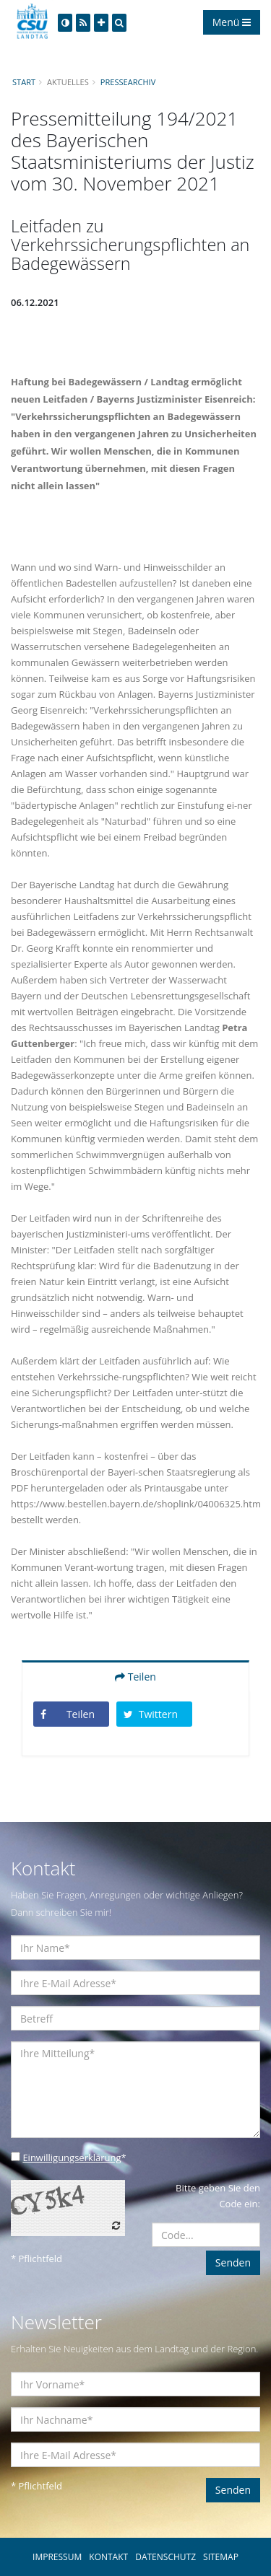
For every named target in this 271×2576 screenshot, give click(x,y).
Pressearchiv (127, 81)
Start (23, 81)
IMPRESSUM (57, 2557)
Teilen (135, 1676)
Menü (231, 22)
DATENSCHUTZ (165, 2557)
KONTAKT (108, 2557)
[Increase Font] (101, 23)
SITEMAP (220, 2557)
